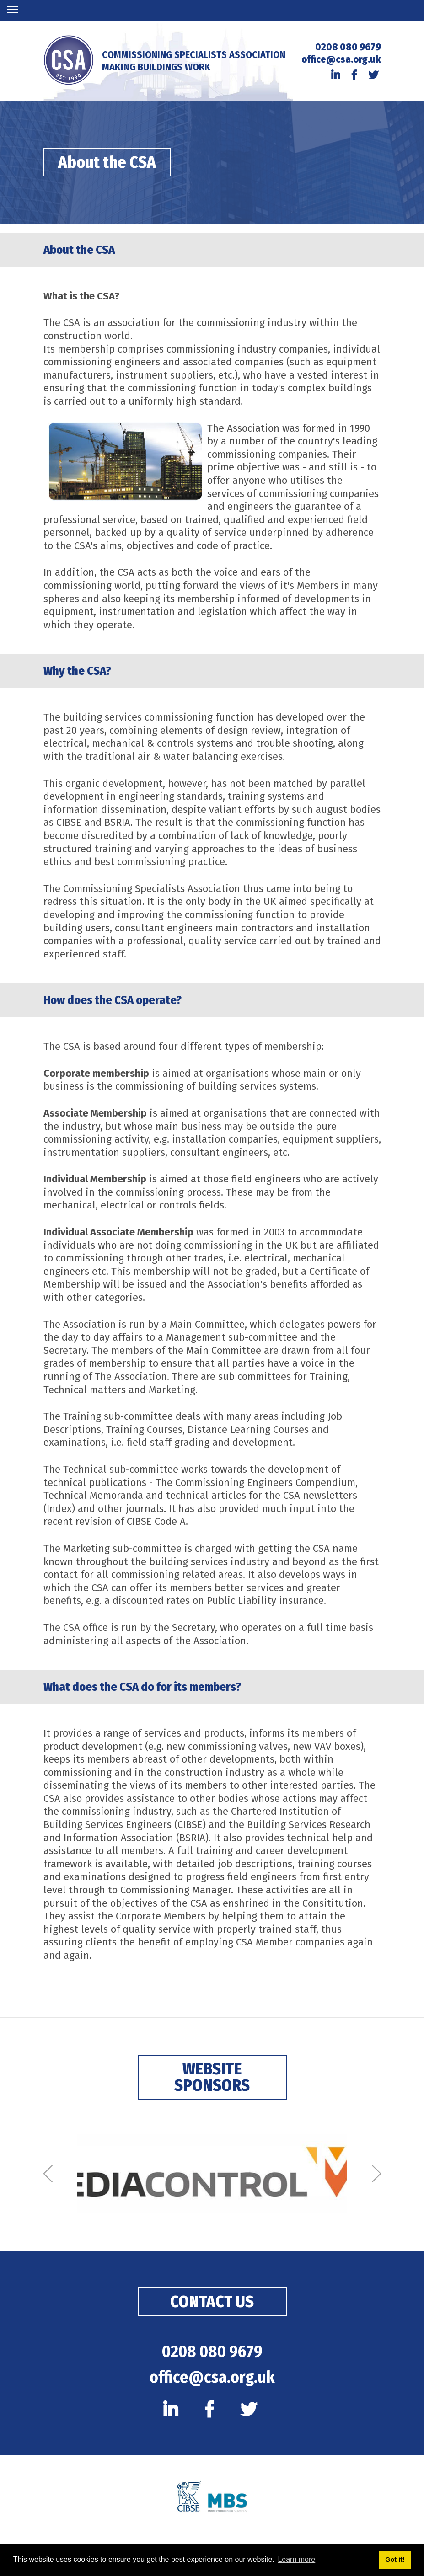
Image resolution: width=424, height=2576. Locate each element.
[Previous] (48, 2174)
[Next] (376, 2174)
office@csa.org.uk (341, 59)
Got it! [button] (394, 2559)
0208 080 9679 (348, 47)
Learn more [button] (296, 2559)
